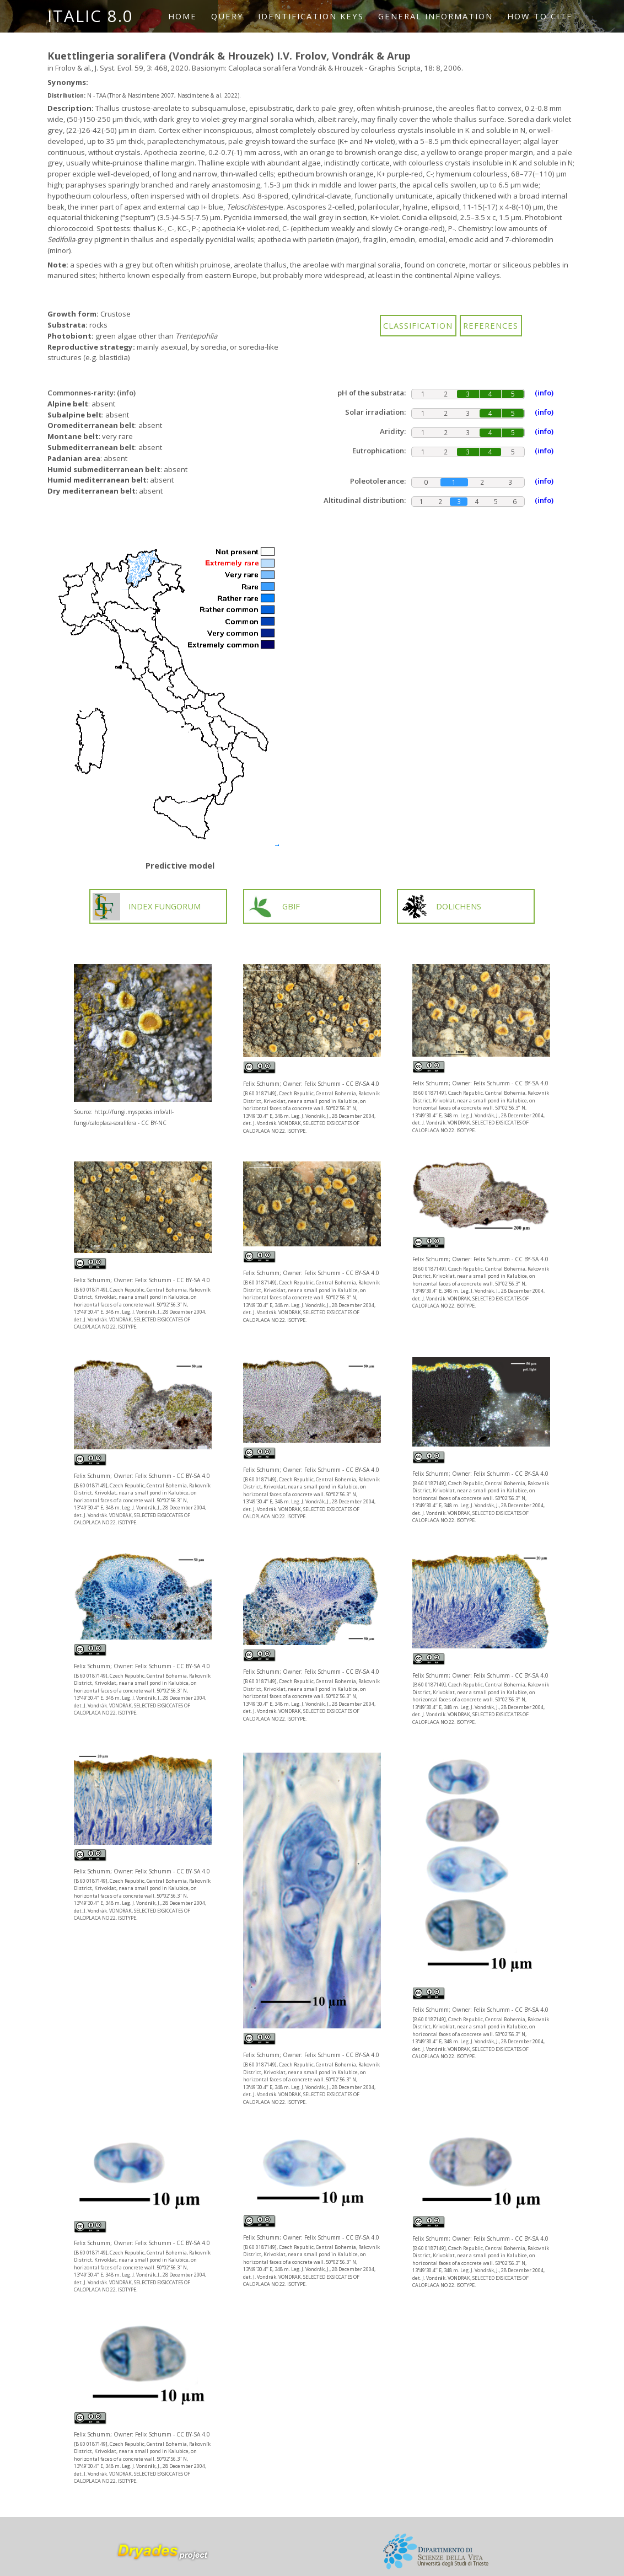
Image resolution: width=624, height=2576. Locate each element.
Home (182, 16)
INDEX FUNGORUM (147, 906)
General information (435, 16)
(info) (126, 393)
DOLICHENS (441, 906)
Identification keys (311, 16)
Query (227, 16)
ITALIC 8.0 (90, 16)
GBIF (273, 906)
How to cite (540, 16)
